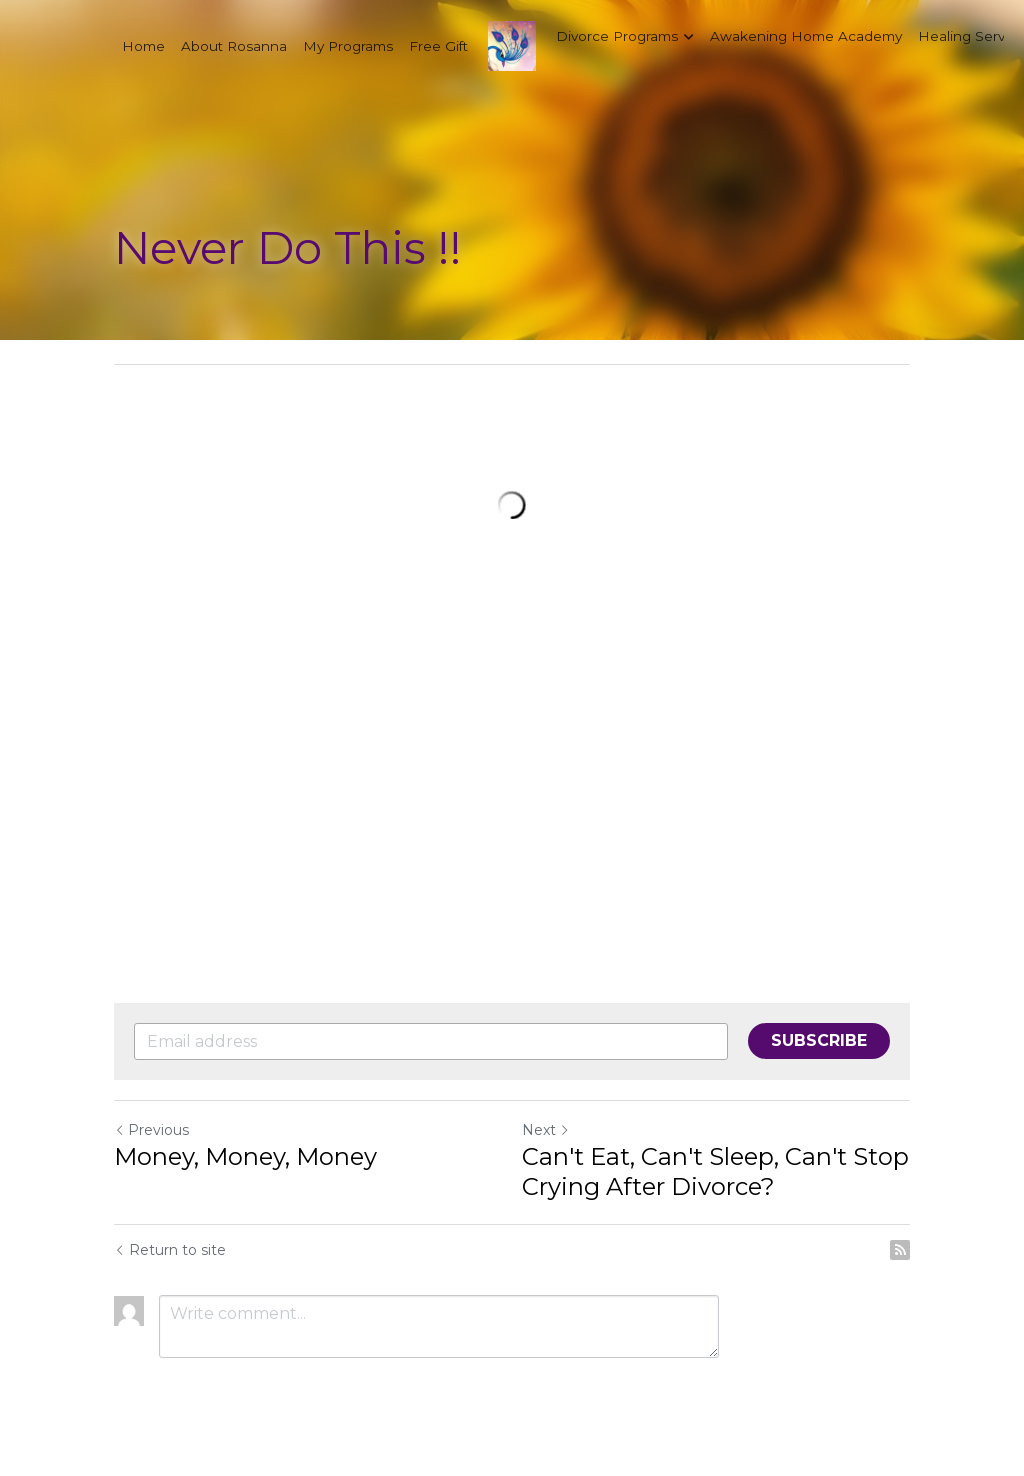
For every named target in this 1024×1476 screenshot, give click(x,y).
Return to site (170, 1250)
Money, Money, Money (245, 1156)
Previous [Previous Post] (151, 1130)
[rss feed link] (900, 1250)
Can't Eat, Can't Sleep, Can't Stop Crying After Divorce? (715, 1171)
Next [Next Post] (546, 1130)
